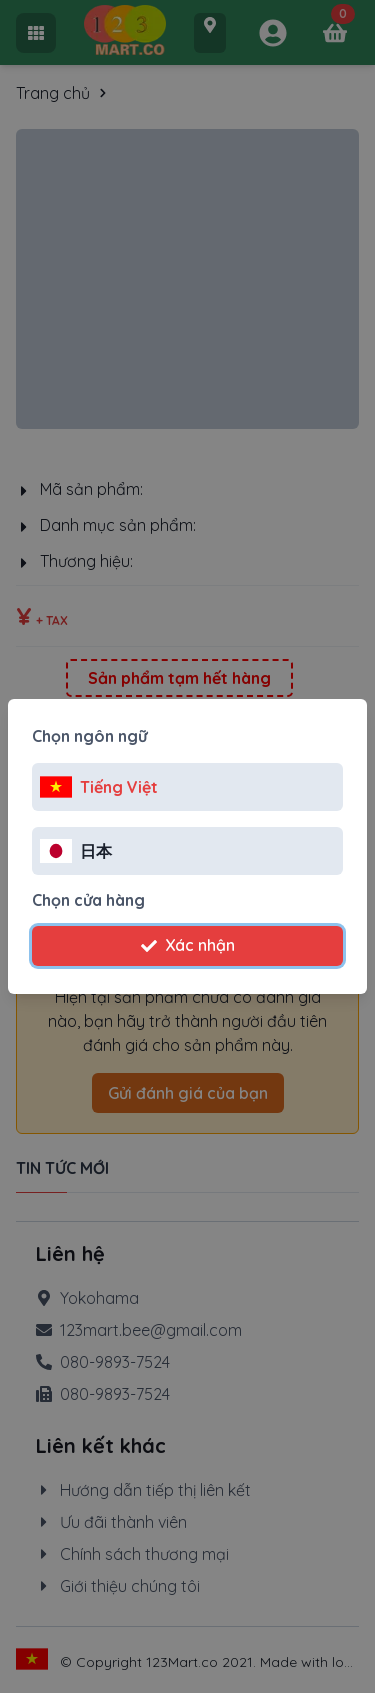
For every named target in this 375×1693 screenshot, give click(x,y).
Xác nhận (188, 945)
